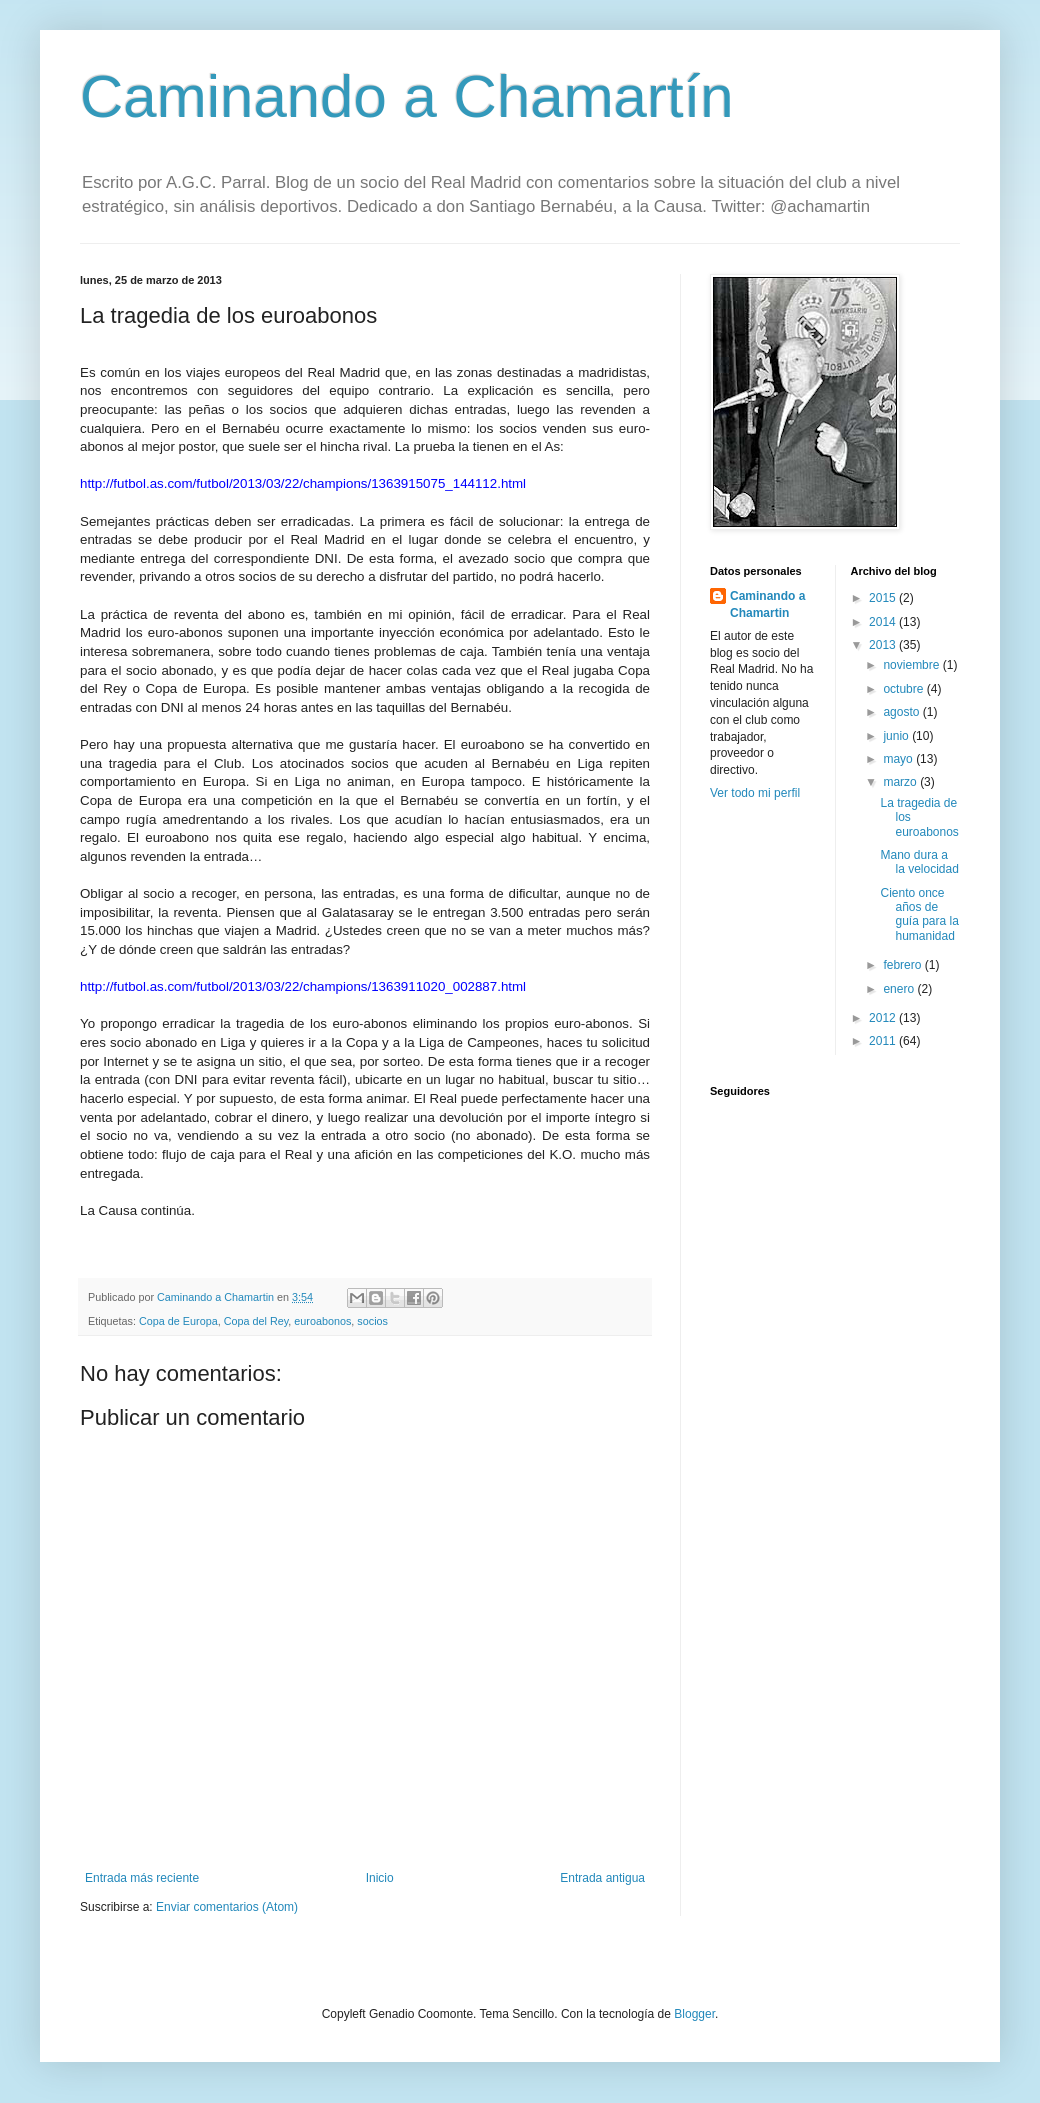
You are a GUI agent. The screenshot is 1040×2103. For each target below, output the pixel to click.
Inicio (380, 1878)
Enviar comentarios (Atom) (227, 1907)
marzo (901, 782)
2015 (884, 598)
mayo (899, 759)
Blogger (694, 2014)
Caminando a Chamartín (407, 96)
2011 (884, 1041)
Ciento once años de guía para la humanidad (919, 914)
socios (372, 1321)
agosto (902, 712)
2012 (884, 1018)
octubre (904, 689)
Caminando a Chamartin (767, 604)
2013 (884, 645)
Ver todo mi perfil (755, 793)
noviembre (912, 665)
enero (900, 989)
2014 (884, 622)
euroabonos (322, 1321)
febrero (903, 965)
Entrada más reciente (142, 1878)
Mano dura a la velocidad (919, 862)
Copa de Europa (178, 1321)
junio (897, 736)
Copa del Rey (256, 1321)
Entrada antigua (602, 1878)
